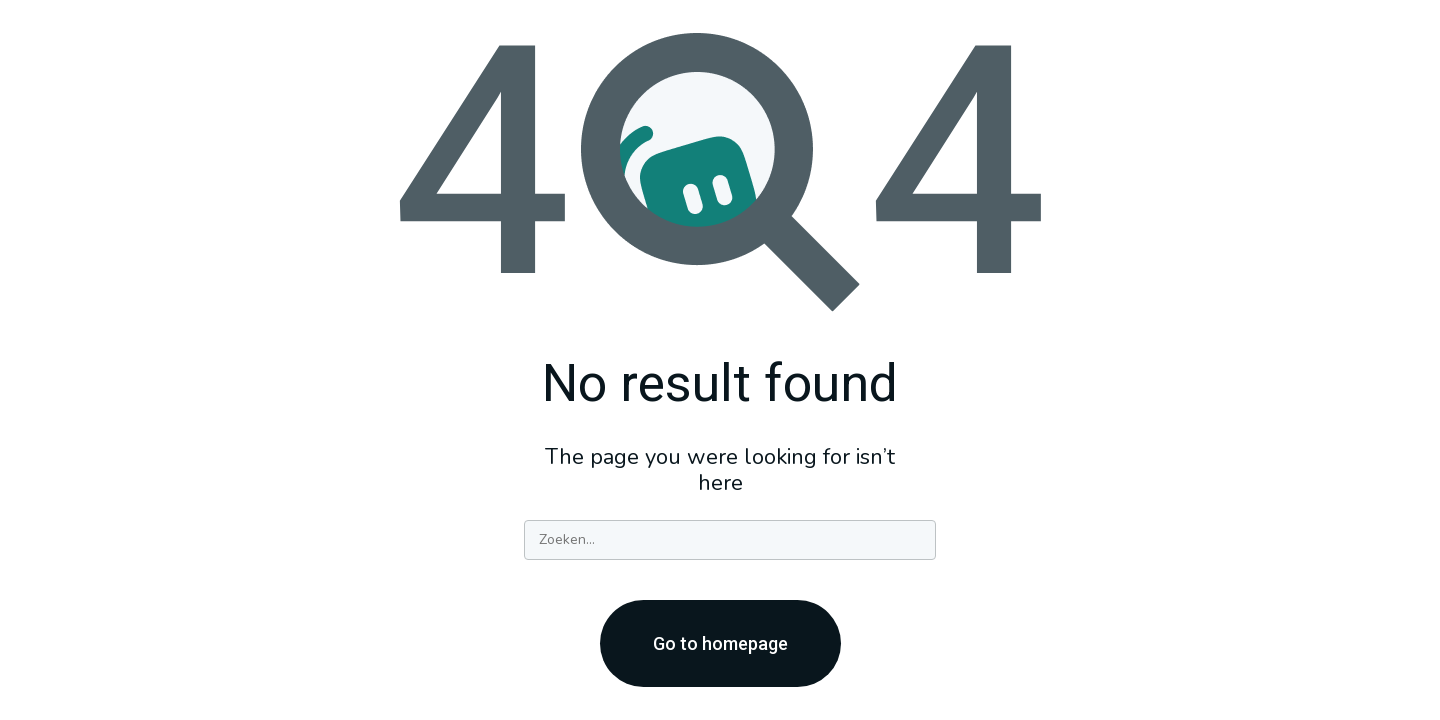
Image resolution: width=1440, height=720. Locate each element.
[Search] (730, 540)
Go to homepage (720, 643)
